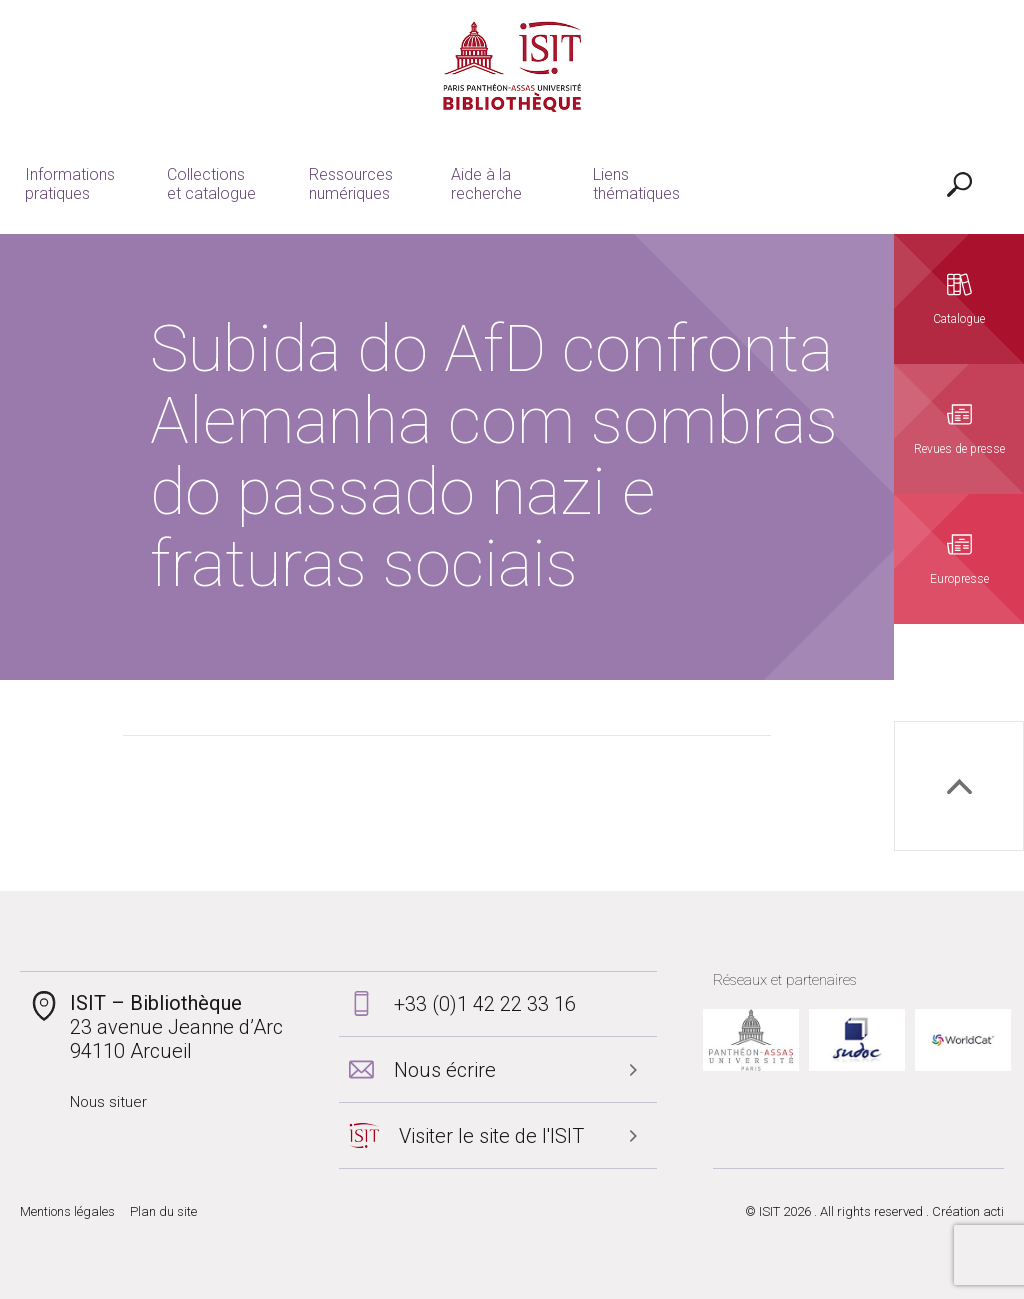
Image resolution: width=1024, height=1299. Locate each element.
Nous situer (108, 1102)
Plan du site (163, 1211)
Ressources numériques (351, 184)
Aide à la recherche (486, 184)
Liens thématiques (636, 184)
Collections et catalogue (211, 184)
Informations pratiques (70, 184)
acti (993, 1211)
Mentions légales (67, 1211)
